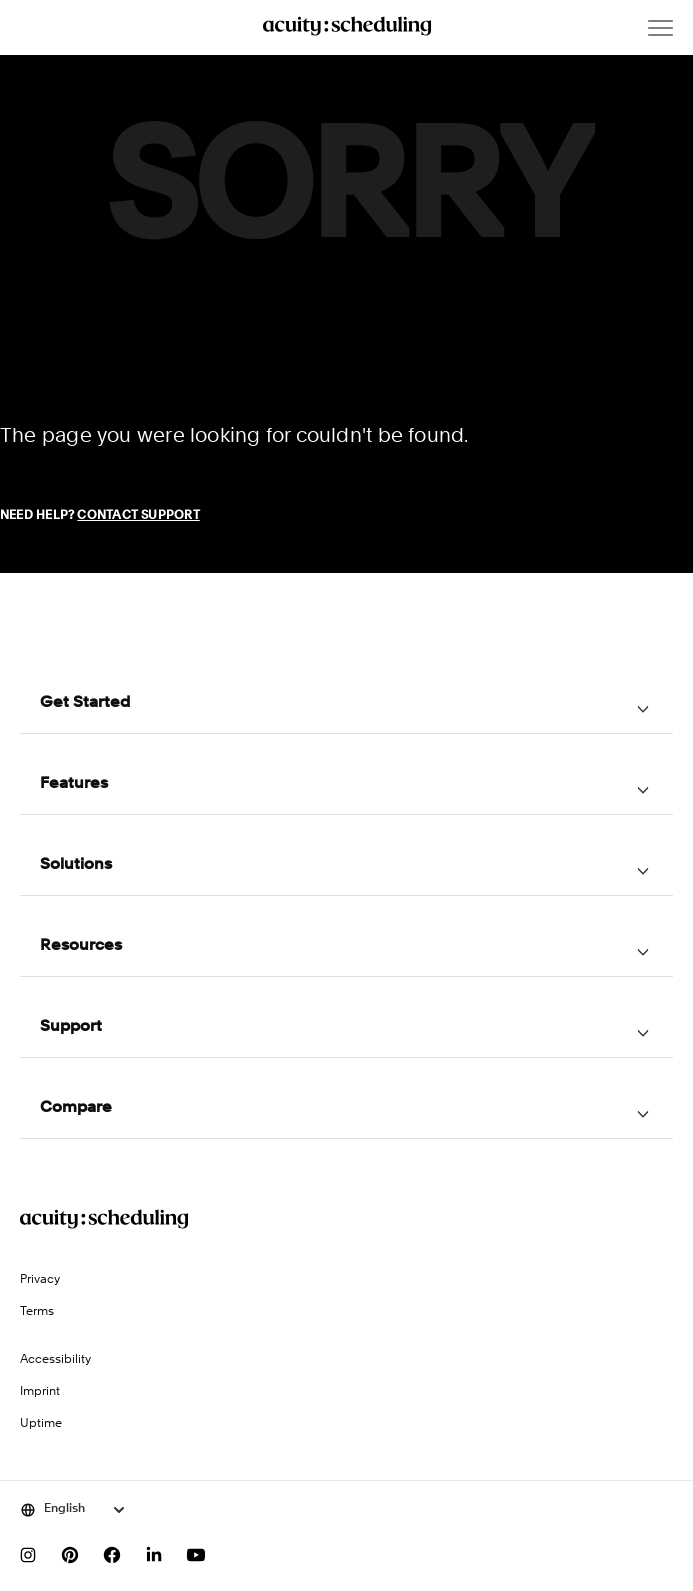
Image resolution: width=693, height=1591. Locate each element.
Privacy (40, 1280)
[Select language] (73, 1510)
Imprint (40, 1392)
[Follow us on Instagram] (28, 1555)
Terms (37, 1312)
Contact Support (138, 516)
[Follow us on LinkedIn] (154, 1555)
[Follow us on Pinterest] (70, 1555)
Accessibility (55, 1360)
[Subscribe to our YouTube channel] (196, 1555)
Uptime (41, 1424)
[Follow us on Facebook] (112, 1555)
